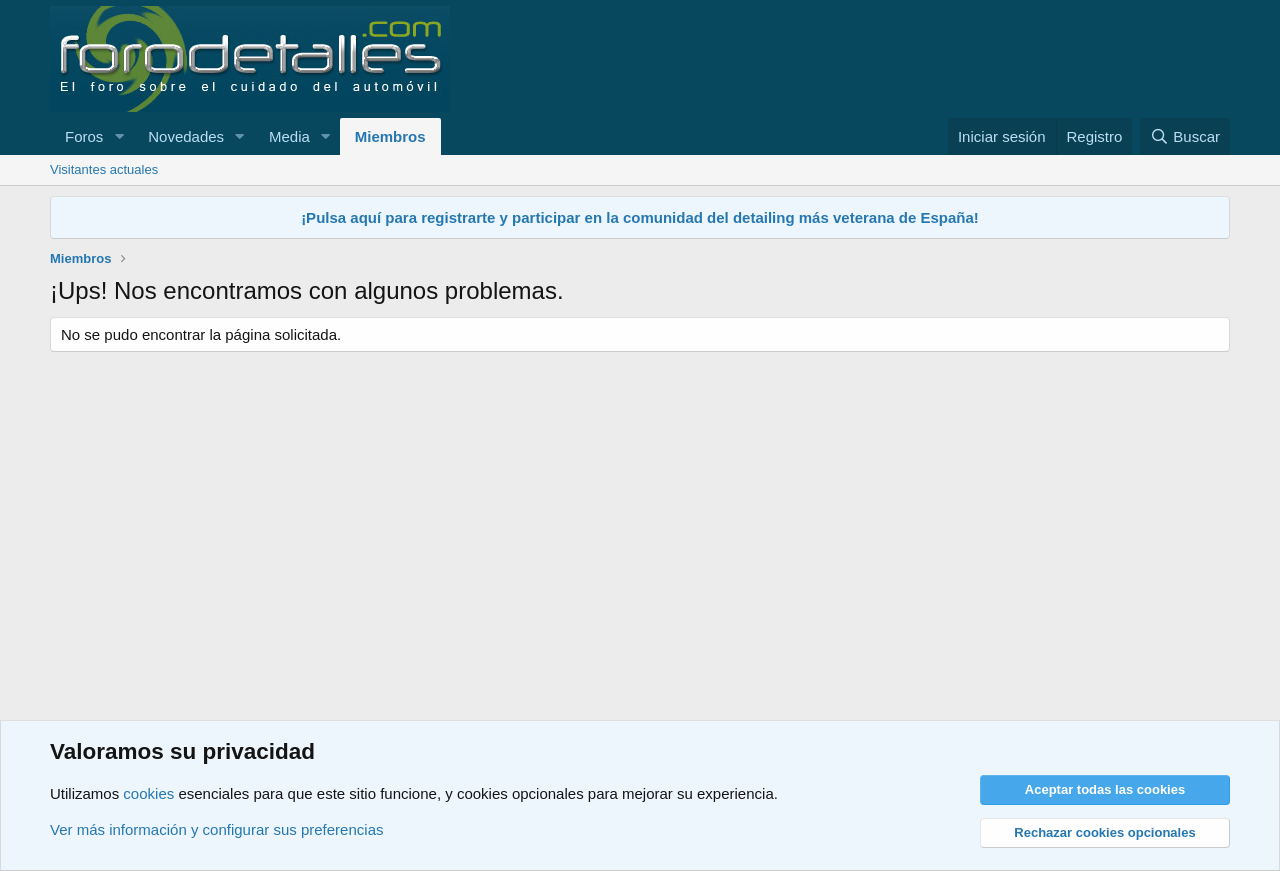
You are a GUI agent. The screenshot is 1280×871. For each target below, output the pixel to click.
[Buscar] (1185, 136)
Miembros (390, 136)
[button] (119, 136)
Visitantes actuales (104, 169)
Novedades (186, 136)
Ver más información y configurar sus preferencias (216, 829)
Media (289, 136)
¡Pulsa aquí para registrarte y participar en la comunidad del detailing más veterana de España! (640, 217)
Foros (84, 136)
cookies (148, 793)
